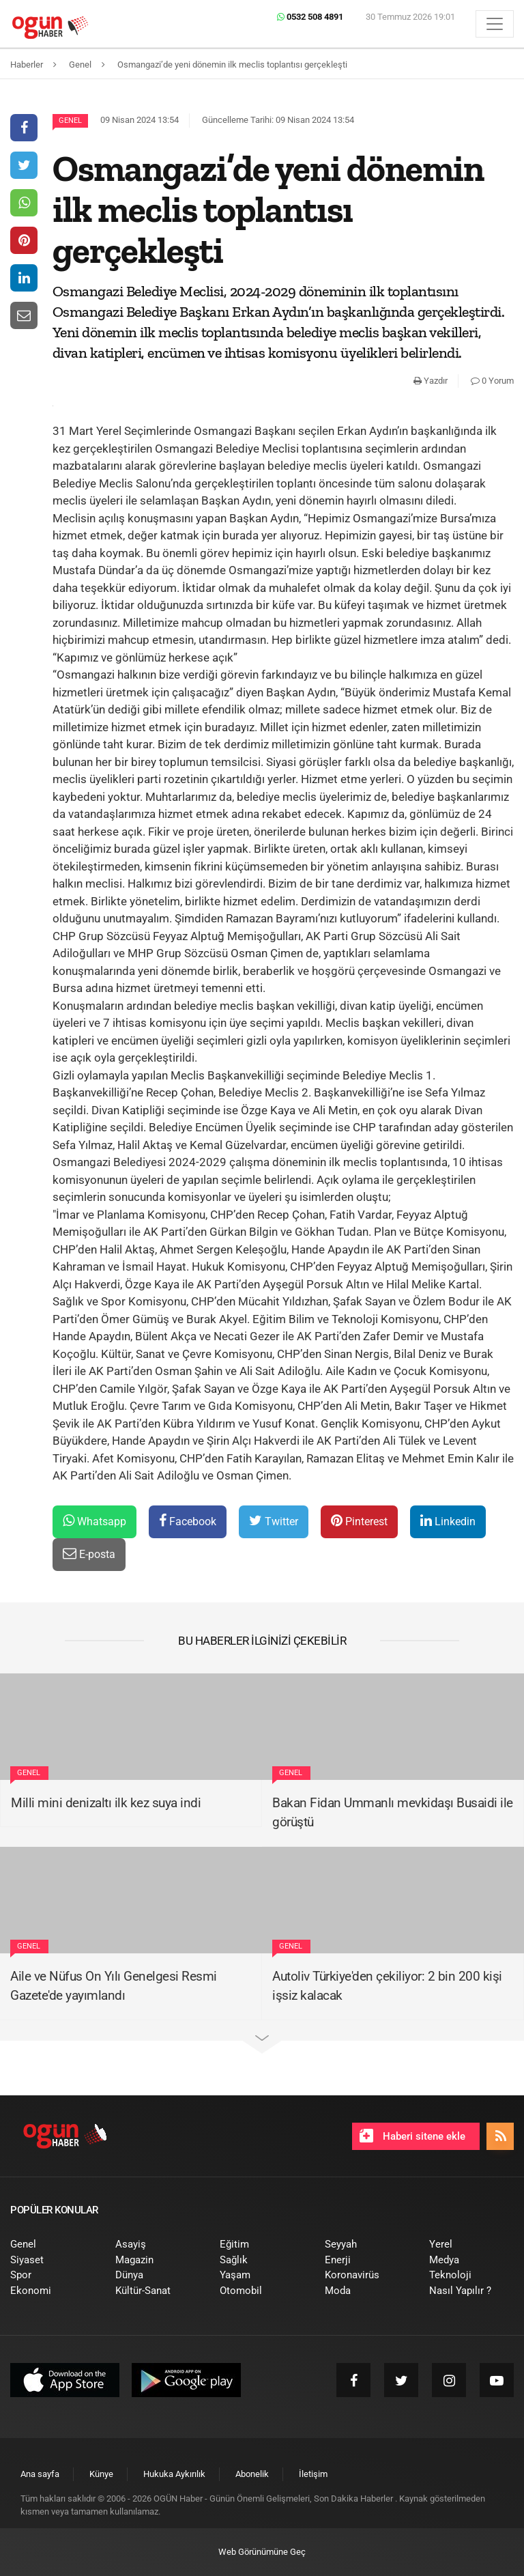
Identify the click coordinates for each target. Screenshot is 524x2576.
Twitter (273, 1521)
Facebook (187, 1521)
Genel (70, 120)
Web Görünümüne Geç (262, 2552)
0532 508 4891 (310, 17)
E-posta (89, 1553)
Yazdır (430, 381)
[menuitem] (52, 2244)
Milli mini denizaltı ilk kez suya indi (106, 1803)
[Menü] (495, 24)
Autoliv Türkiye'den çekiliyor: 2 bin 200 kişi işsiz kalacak (387, 1986)
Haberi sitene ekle (412, 2135)
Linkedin (448, 1521)
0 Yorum (492, 381)
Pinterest (359, 1521)
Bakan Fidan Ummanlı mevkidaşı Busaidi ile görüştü (392, 1812)
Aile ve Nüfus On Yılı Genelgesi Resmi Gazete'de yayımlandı (113, 1986)
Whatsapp (94, 1521)
